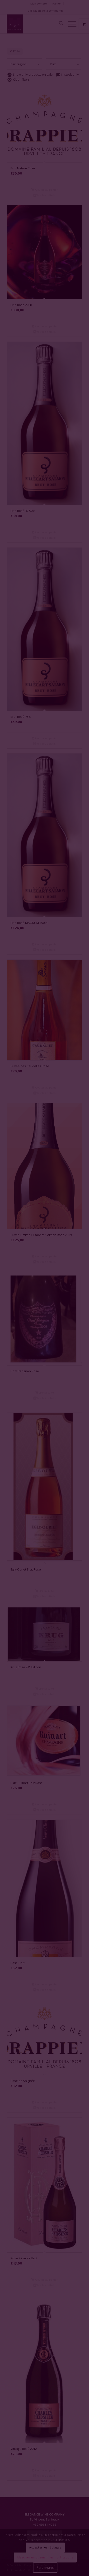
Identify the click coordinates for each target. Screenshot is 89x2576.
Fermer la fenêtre (44, 1307)
